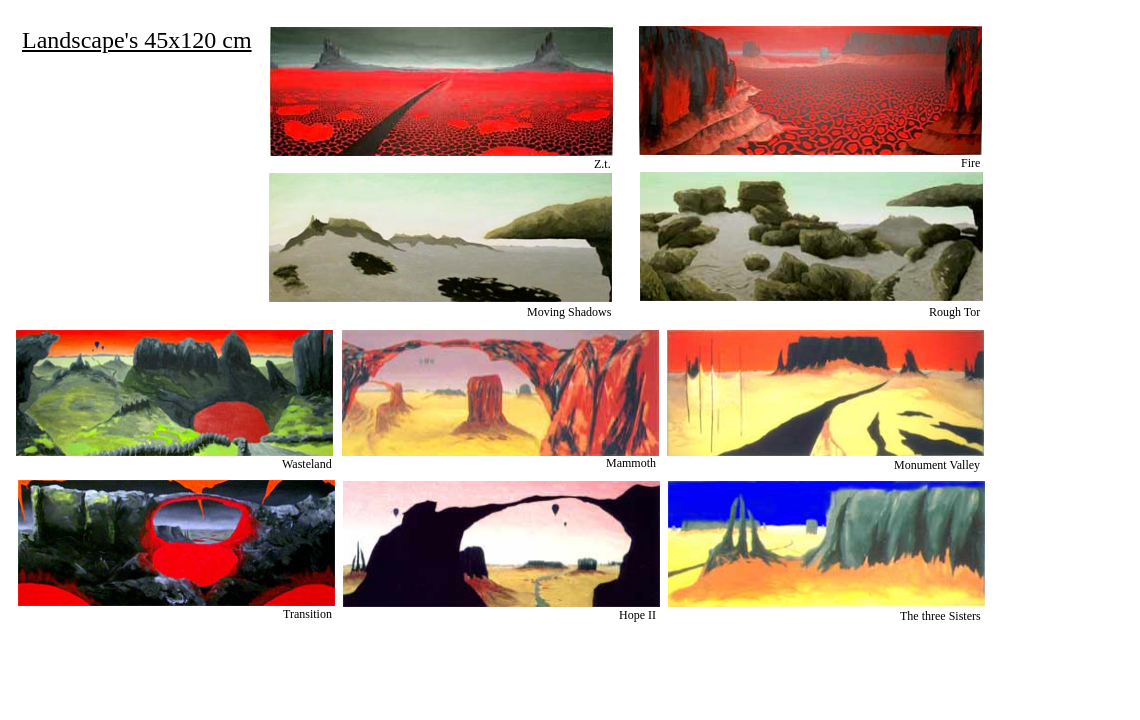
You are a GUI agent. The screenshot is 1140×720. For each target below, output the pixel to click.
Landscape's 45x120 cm (137, 40)
